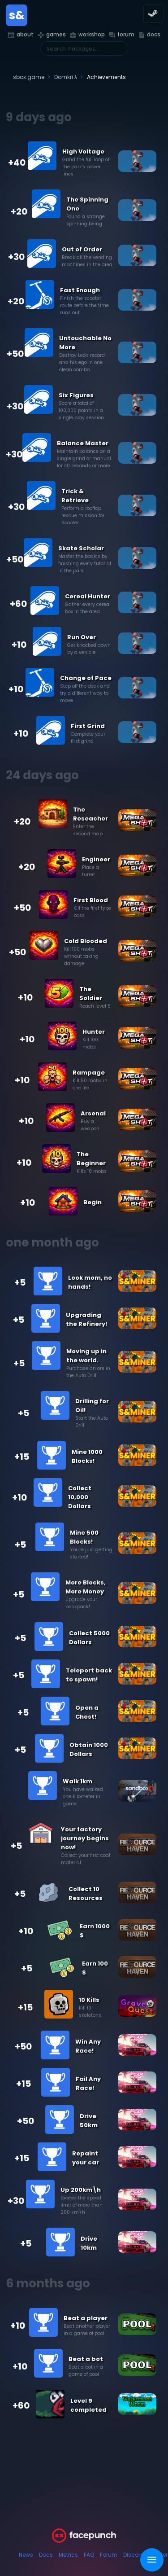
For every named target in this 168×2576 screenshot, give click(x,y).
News (26, 2554)
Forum (108, 2554)
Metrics (68, 2554)
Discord (133, 2554)
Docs (46, 2554)
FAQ (89, 2554)
